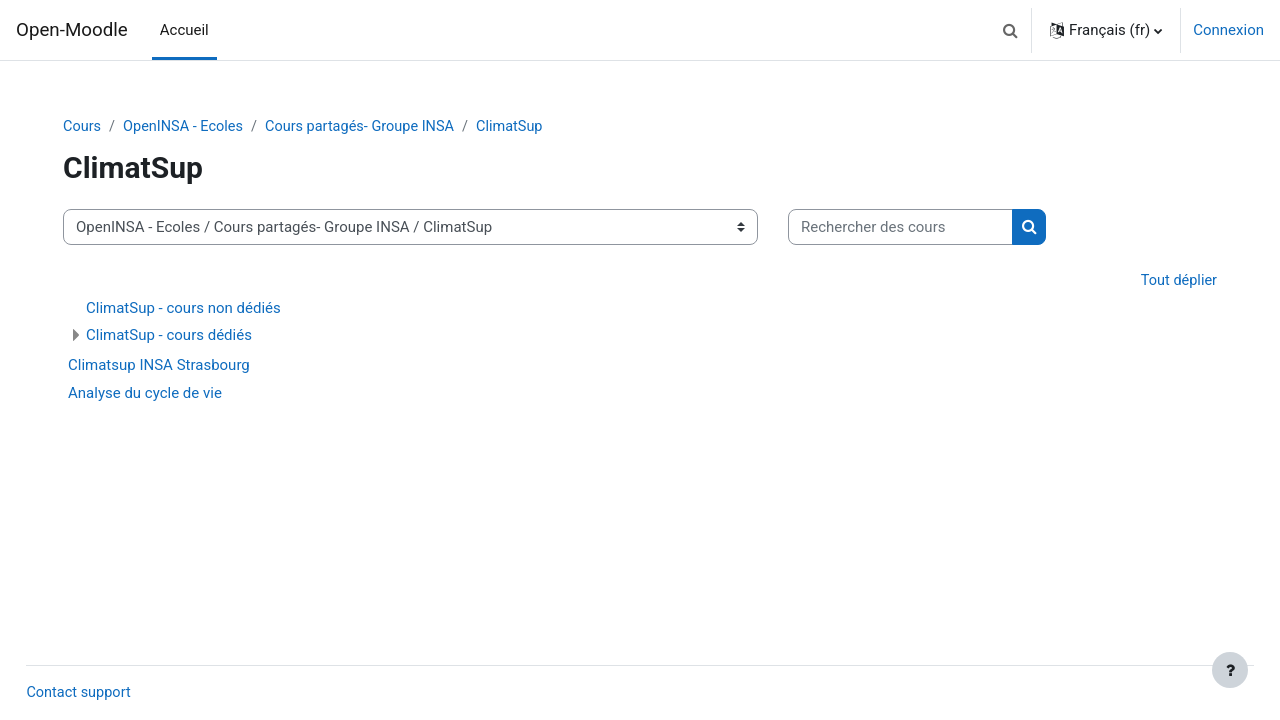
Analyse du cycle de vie (153, 395)
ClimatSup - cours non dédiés (191, 310)
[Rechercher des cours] (908, 228)
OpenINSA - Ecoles (195, 127)
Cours (90, 127)
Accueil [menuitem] (184, 30)
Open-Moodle (72, 30)
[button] (1010, 30)
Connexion (1228, 30)
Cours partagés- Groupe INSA (377, 127)
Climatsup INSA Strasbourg (167, 367)
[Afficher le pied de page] (1230, 670)
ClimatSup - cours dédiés (177, 337)
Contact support (125, 693)
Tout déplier (1169, 282)
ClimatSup (531, 127)
